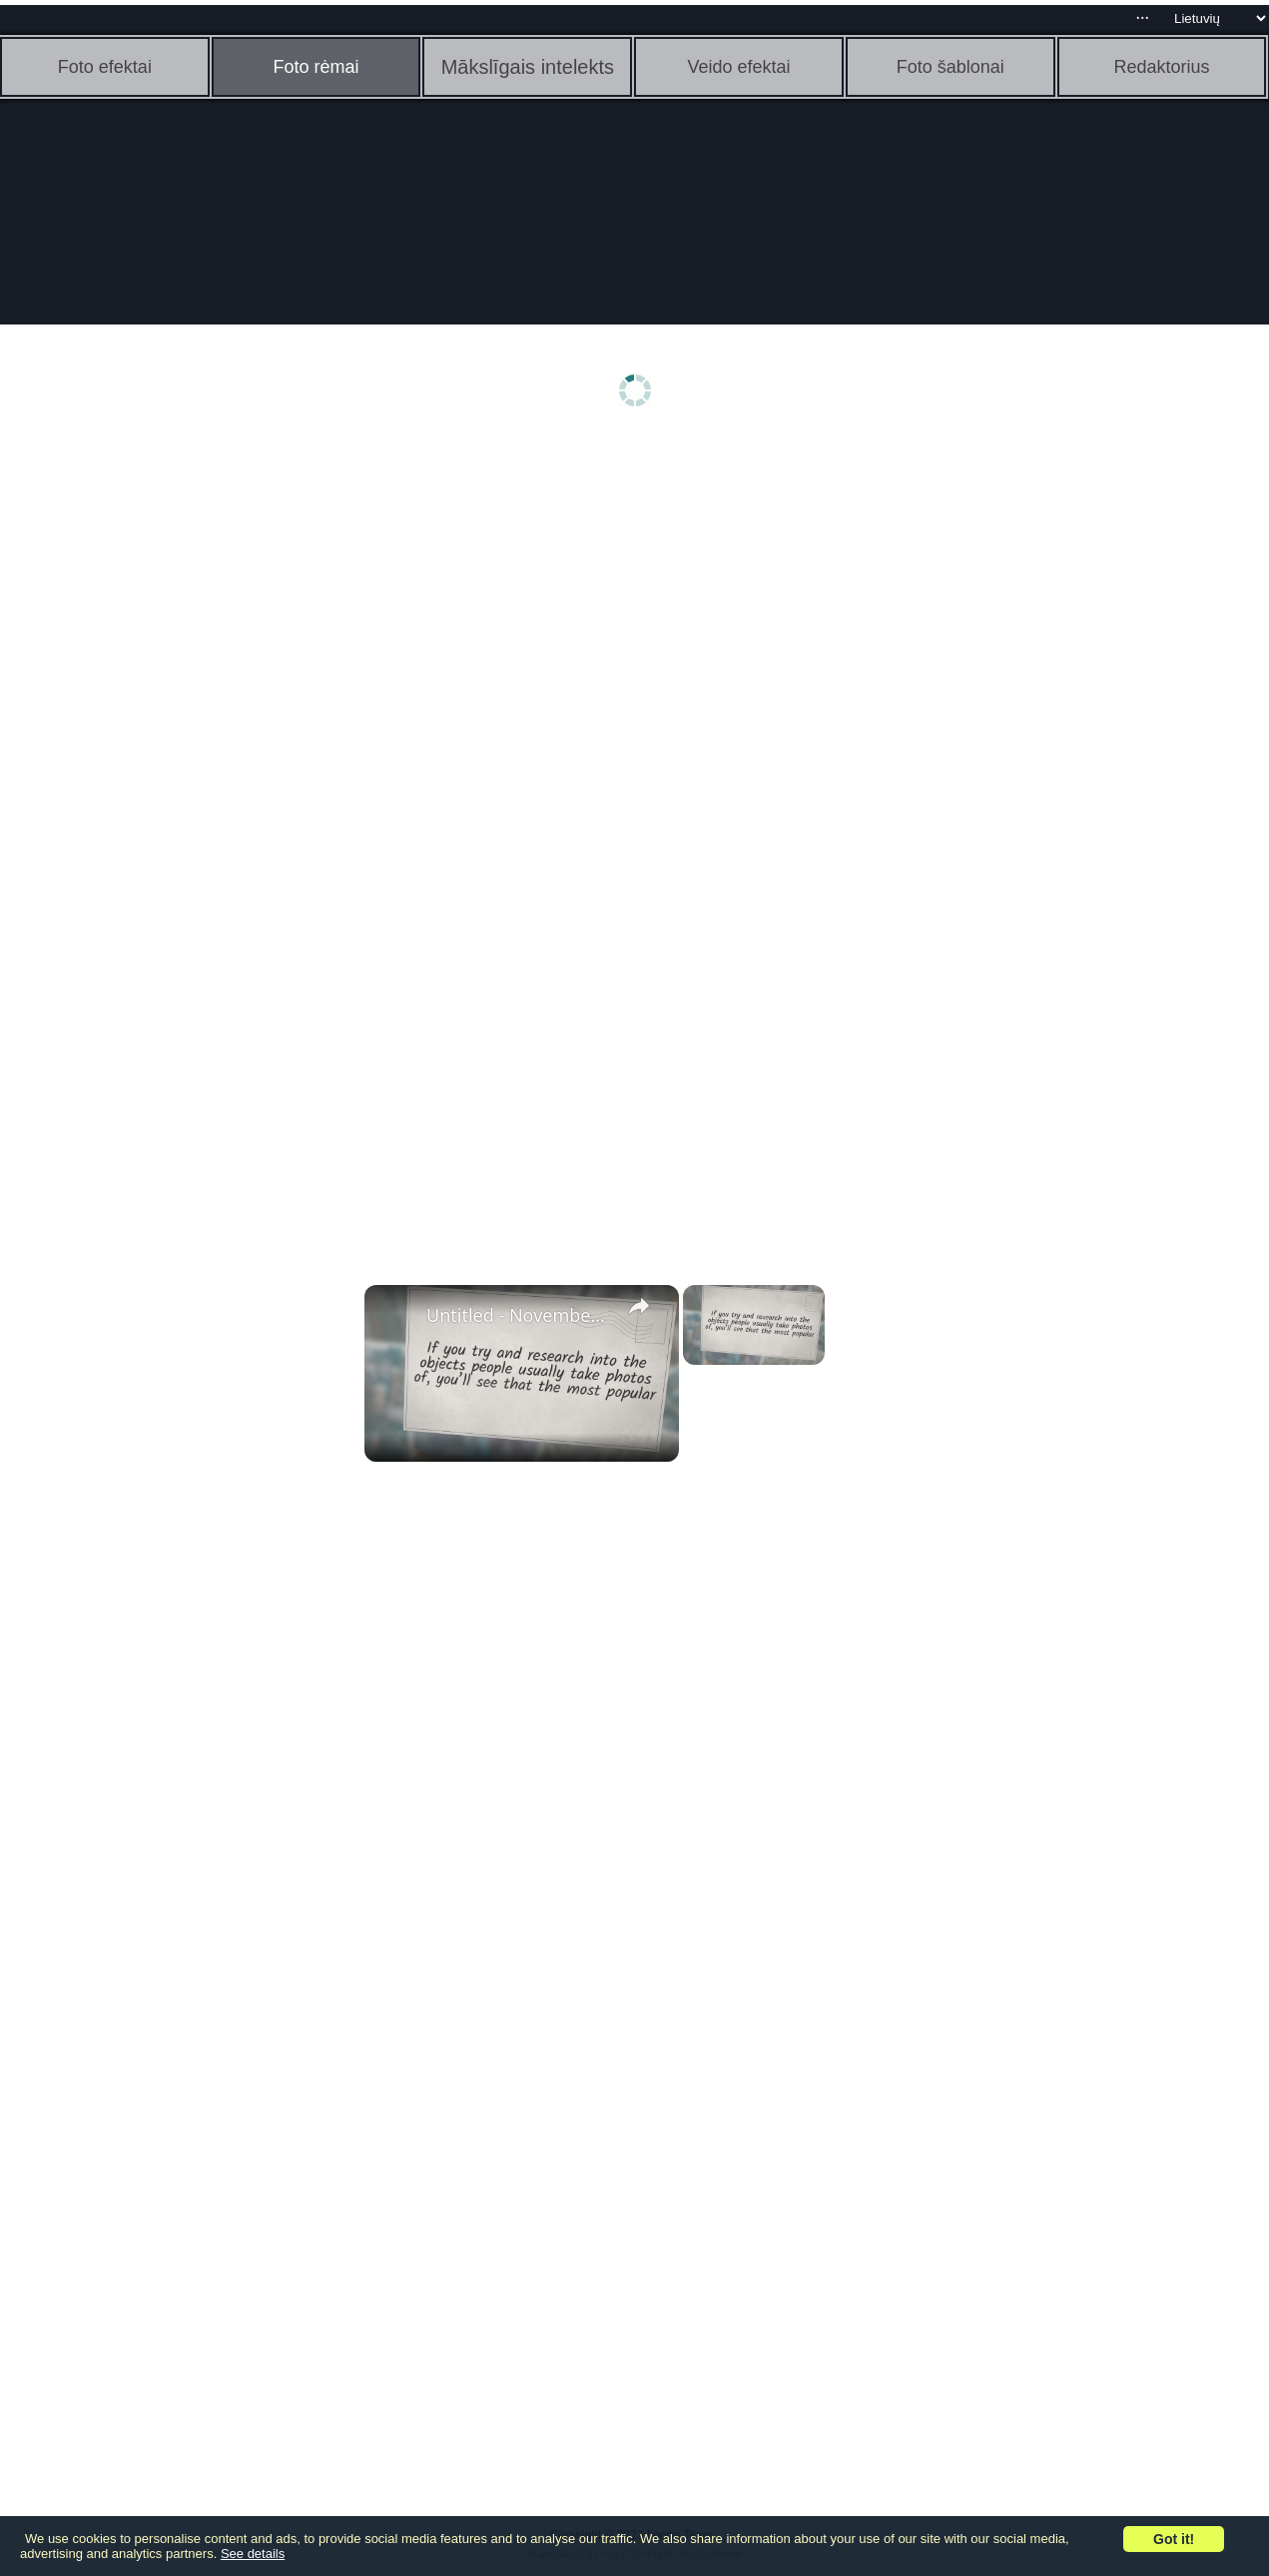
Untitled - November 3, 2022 (518, 1315)
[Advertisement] (155, 755)
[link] (396, 1317)
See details (253, 2553)
